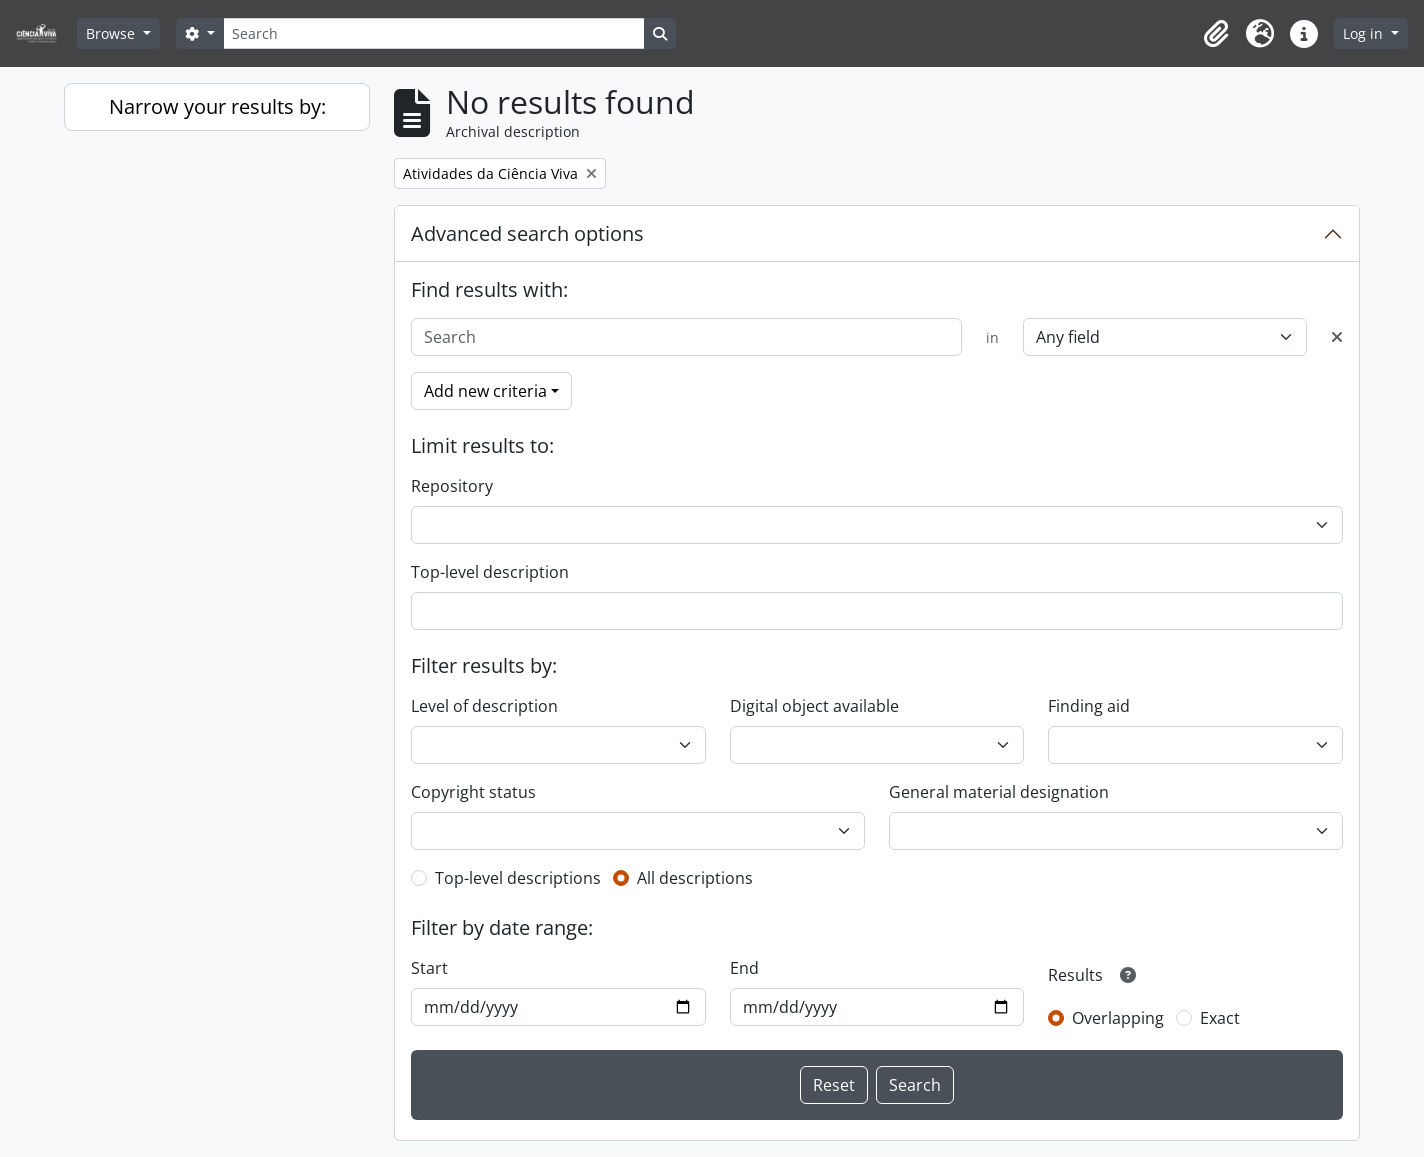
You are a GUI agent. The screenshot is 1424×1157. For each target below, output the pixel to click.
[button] (1216, 34)
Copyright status (473, 792)
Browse (112, 33)
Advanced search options (527, 233)
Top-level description (490, 572)
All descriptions (695, 878)
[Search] (434, 33)
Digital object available (814, 706)
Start (429, 968)
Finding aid (1089, 706)
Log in (1365, 33)
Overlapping (1118, 1018)
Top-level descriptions (518, 878)
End (744, 968)
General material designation (999, 792)
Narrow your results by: (217, 106)
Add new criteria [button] (485, 391)
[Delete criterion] (1337, 337)
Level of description (484, 706)
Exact (1220, 1018)
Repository (452, 486)
